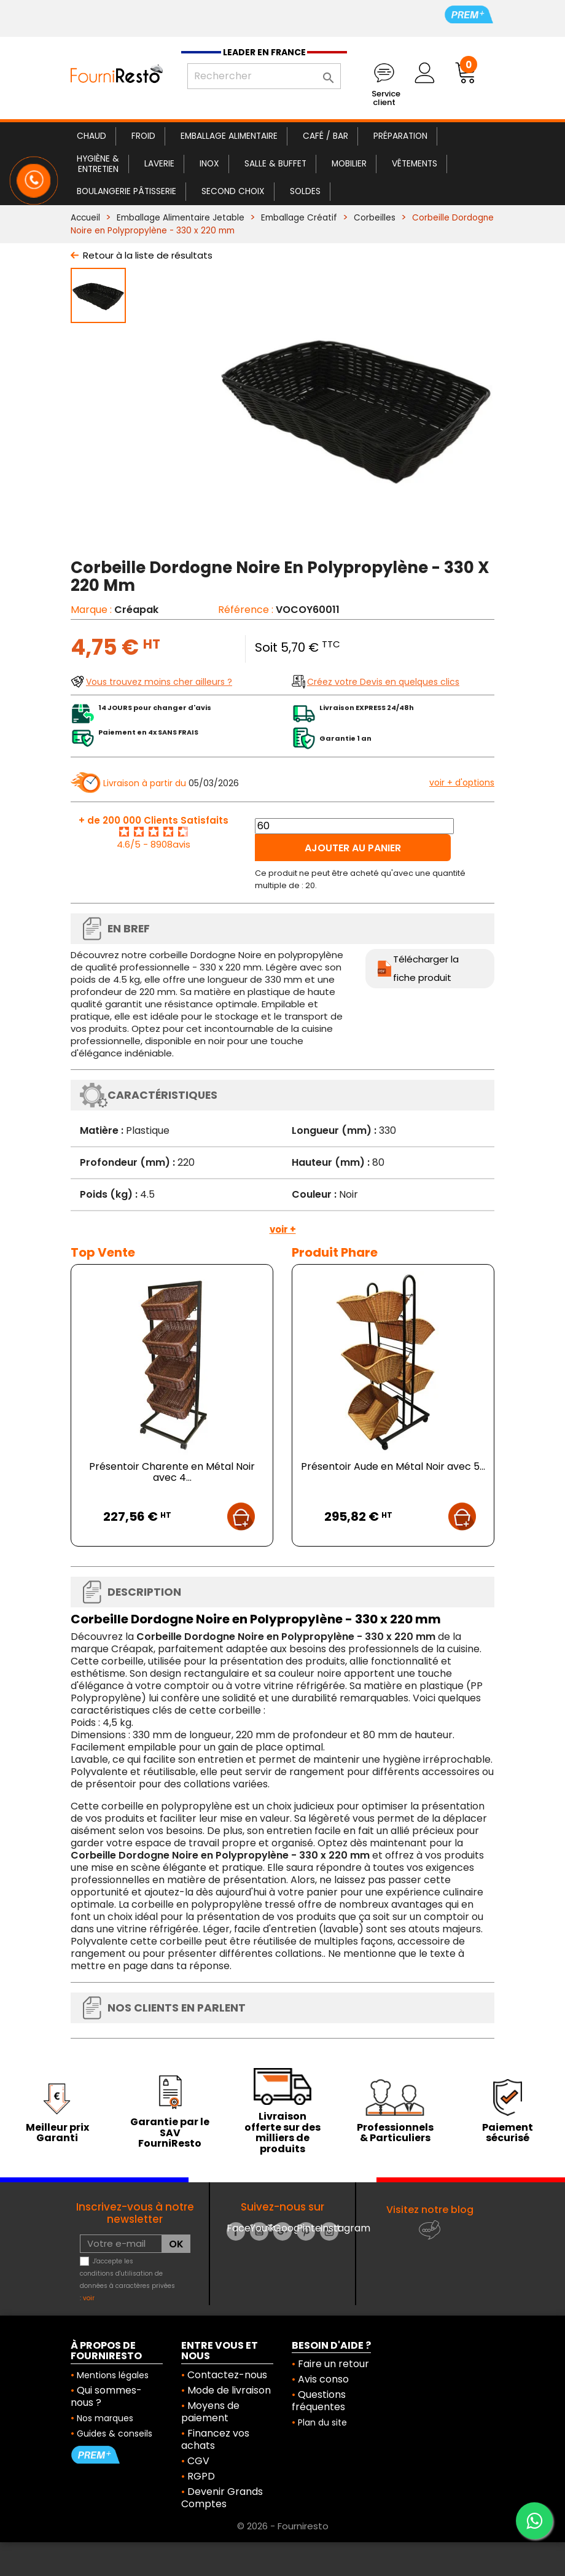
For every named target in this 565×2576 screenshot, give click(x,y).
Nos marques (105, 2418)
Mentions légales (113, 2375)
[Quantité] (354, 826)
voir (89, 2298)
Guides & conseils (114, 2433)
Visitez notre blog (429, 2210)
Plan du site (322, 2422)
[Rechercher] (264, 76)
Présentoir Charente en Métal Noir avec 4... (172, 1472)
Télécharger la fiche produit (426, 968)
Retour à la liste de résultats (147, 255)
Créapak (136, 610)
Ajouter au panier (353, 848)
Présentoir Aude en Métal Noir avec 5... (393, 1466)
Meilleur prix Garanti (57, 2132)
